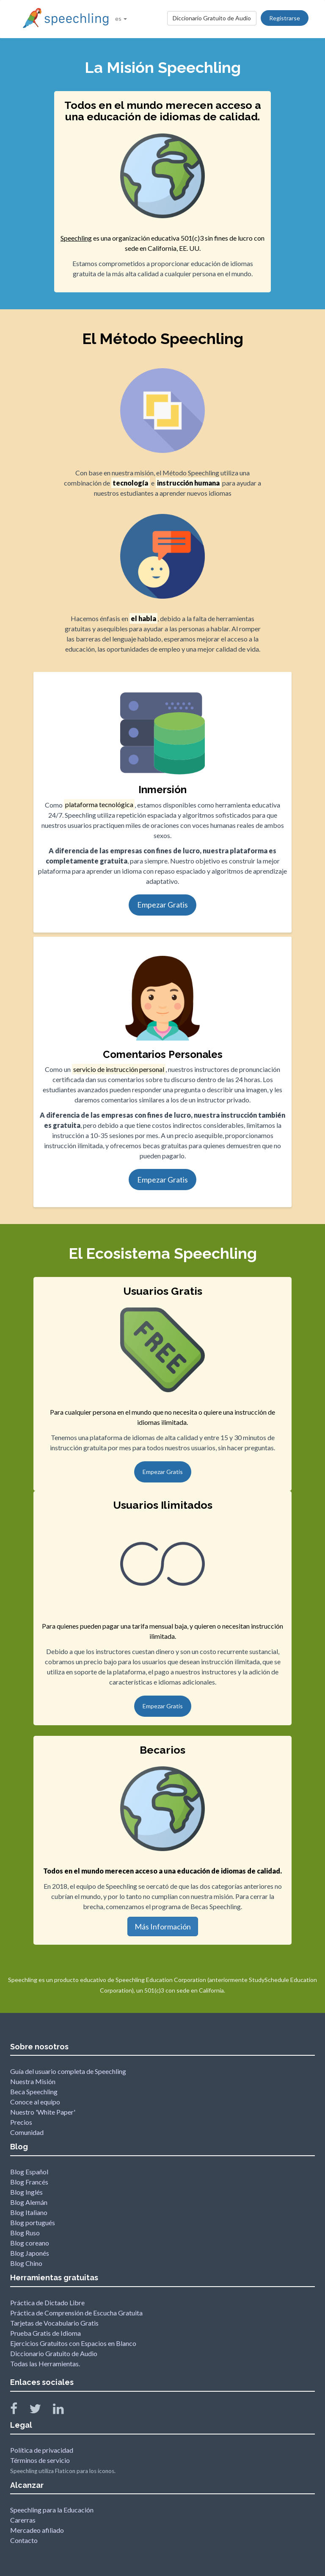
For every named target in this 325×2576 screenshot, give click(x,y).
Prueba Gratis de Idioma (45, 2333)
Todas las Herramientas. (45, 2363)
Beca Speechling (34, 2091)
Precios (21, 2122)
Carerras (23, 2520)
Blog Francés (29, 2182)
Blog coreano (29, 2243)
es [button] (121, 18)
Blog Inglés (26, 2192)
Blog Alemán (28, 2202)
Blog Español (29, 2172)
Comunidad (27, 2132)
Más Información (163, 1926)
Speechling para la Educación (52, 2510)
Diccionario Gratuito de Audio (212, 18)
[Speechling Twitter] (40, 2411)
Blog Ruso (25, 2233)
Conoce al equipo (35, 2102)
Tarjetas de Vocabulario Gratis (54, 2323)
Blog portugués (32, 2222)
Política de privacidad (41, 2450)
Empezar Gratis (162, 904)
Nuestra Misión (32, 2081)
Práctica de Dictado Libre (47, 2302)
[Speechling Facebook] (19, 2411)
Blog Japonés (29, 2253)
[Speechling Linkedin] (63, 2411)
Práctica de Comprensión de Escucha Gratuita (76, 2313)
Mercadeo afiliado (37, 2530)
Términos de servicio (40, 2460)
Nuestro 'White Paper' (42, 2112)
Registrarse (284, 18)
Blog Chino (26, 2263)
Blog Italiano (28, 2212)
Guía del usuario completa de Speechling (68, 2071)
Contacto (24, 2540)
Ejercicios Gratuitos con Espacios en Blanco (73, 2343)
